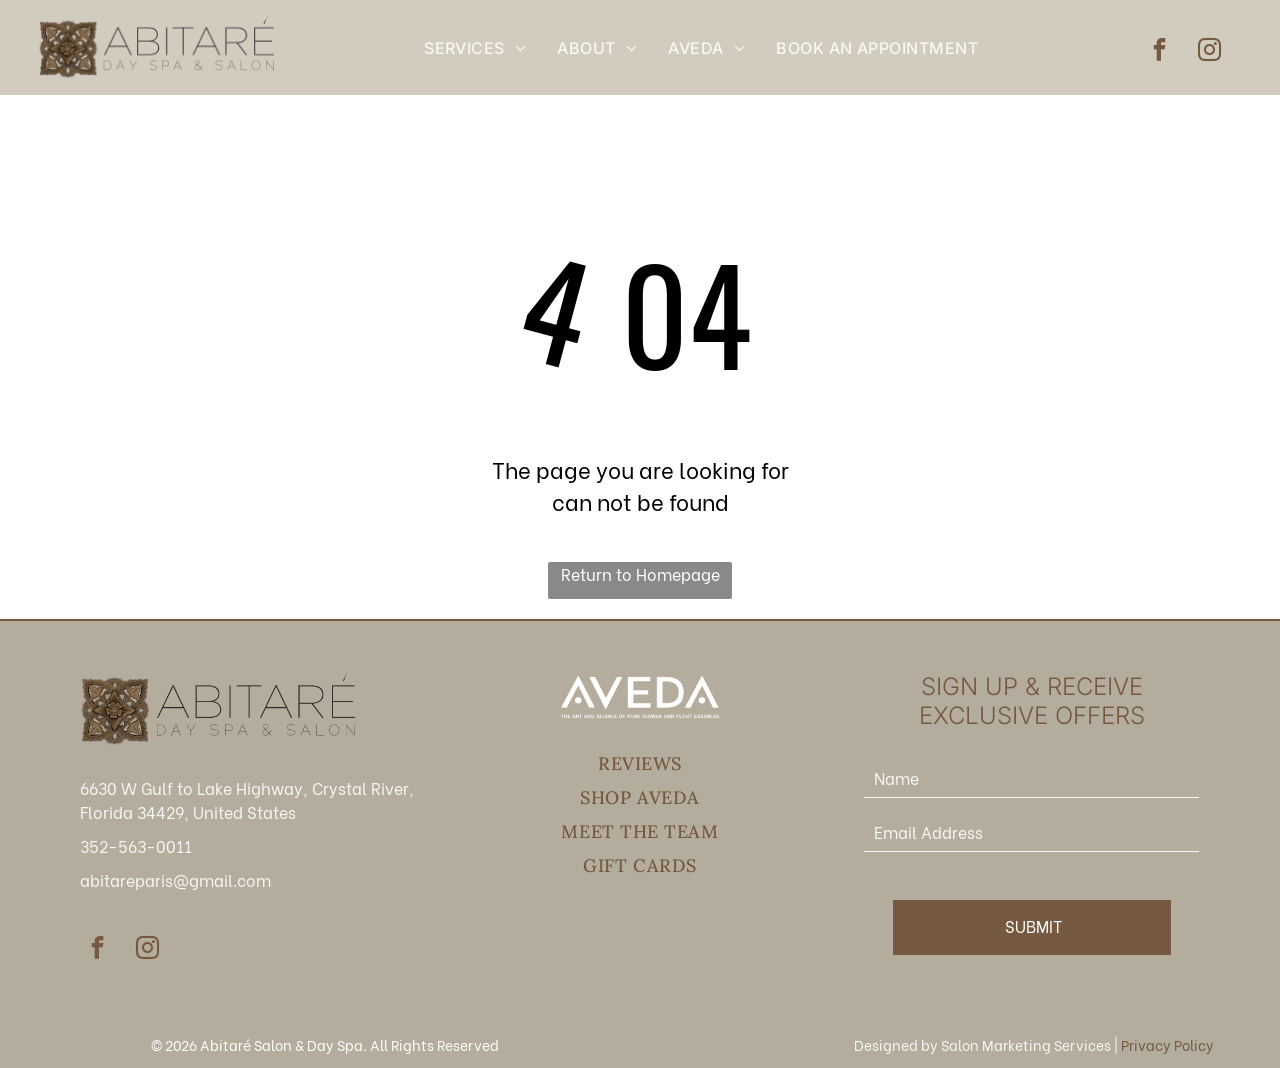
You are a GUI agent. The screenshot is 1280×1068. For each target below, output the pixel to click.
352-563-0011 (136, 845)
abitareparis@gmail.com (175, 879)
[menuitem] (474, 47)
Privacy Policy (1167, 1044)
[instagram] (1209, 52)
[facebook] (1159, 52)
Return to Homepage (640, 573)
